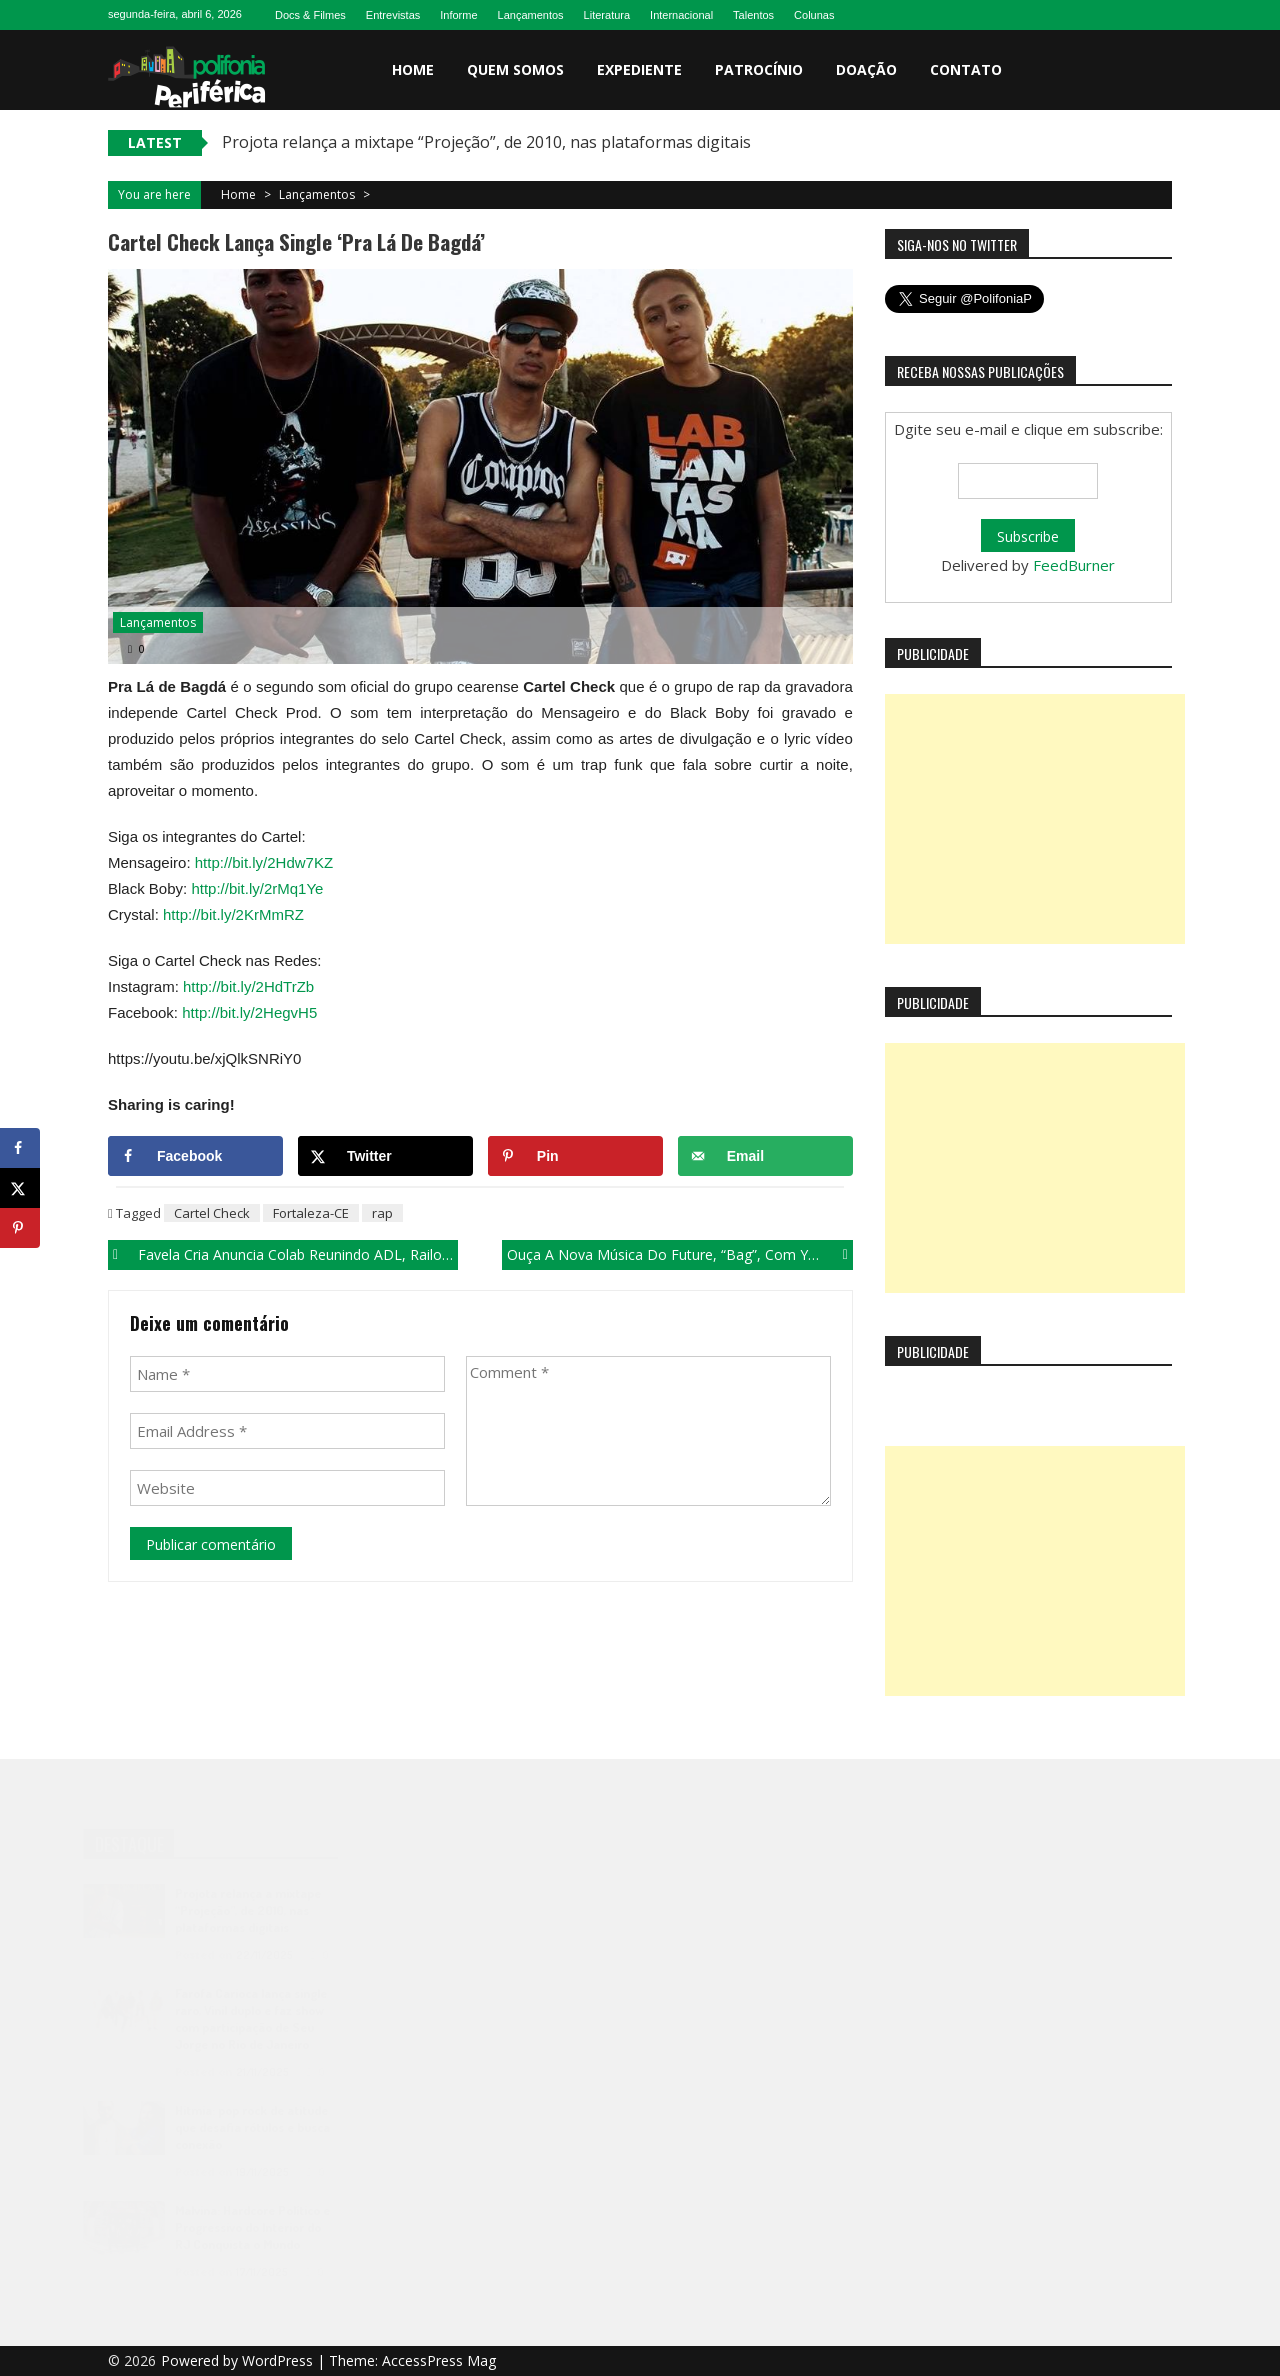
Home (413, 69)
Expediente (639, 69)
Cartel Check (212, 1213)
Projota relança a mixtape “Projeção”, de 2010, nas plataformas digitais (486, 142)
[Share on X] (385, 1156)
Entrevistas (393, 15)
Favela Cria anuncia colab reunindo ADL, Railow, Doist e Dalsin (298, 1254)
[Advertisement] (1035, 819)
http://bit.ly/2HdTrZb (248, 986)
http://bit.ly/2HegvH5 (249, 1012)
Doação (866, 69)
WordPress (279, 2360)
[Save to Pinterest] (575, 1156)
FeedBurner (1074, 565)
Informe (458, 15)
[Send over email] (765, 1156)
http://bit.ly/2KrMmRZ (233, 914)
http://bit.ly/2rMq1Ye (257, 888)
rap (382, 1213)
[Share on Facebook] (195, 1156)
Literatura (607, 15)
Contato (966, 69)
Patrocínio (759, 69)
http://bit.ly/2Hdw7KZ (264, 862)
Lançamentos (531, 15)
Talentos (753, 15)
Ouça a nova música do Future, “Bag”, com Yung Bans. (679, 1254)
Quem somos (515, 69)
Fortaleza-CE (311, 1213)
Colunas (814, 15)
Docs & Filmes (310, 15)
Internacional (681, 15)
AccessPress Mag (439, 2360)
